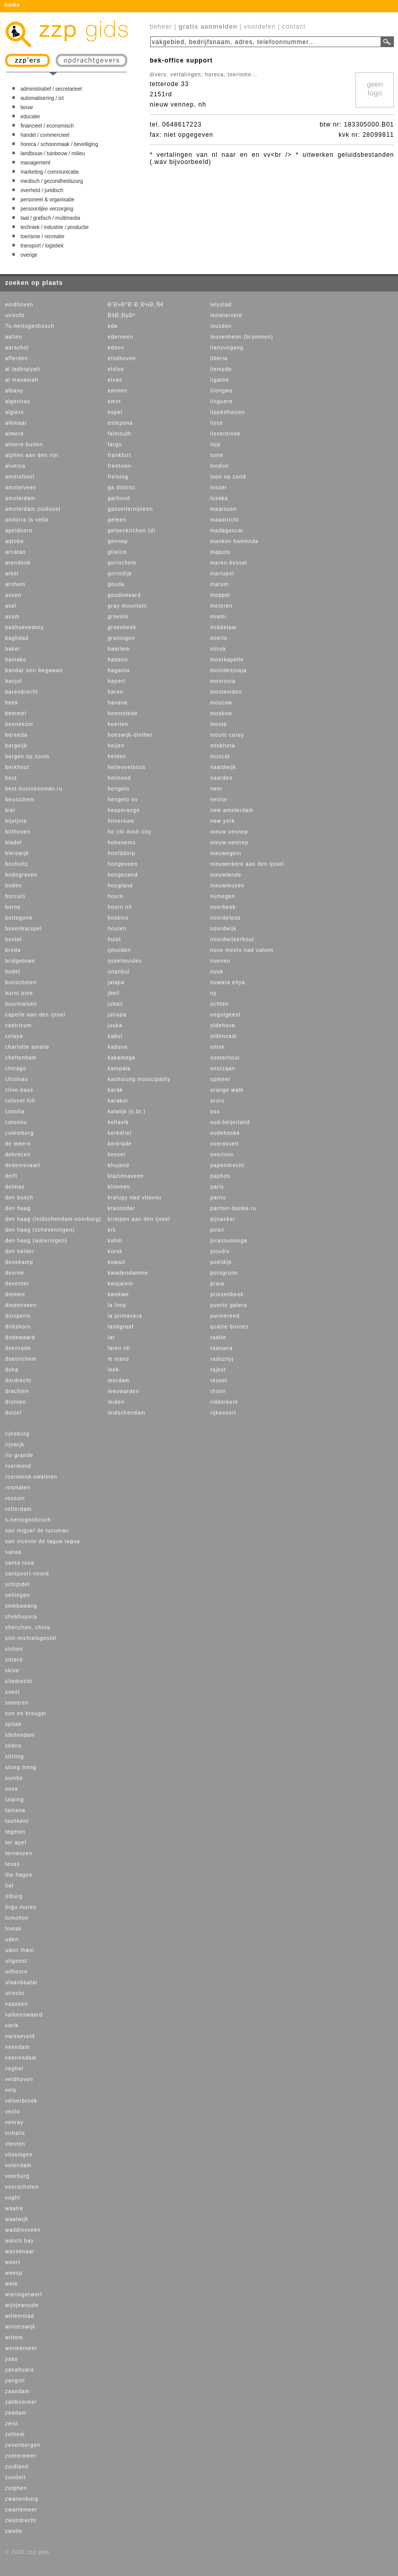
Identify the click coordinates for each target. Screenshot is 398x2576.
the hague (19, 1875)
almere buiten (24, 444)
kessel (116, 1154)
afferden (16, 358)
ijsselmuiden (125, 961)
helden (117, 756)
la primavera (125, 1316)
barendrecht (21, 692)
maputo (220, 552)
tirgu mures (20, 1907)
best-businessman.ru (34, 789)
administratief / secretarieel (51, 89)
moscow (221, 702)
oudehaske (225, 1133)
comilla (15, 1111)
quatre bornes (229, 1326)
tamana (15, 1810)
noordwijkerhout (232, 939)
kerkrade (120, 1144)
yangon (15, 2380)
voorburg (17, 2176)
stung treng (20, 1767)
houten (117, 928)
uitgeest (16, 1961)
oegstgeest (225, 1014)
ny (213, 993)
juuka (115, 1025)
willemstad (19, 2316)
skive (12, 1670)
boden (13, 885)
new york (222, 821)
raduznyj (222, 1359)
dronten (15, 1402)
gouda (116, 584)
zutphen (16, 2488)
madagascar (227, 530)
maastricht (224, 520)
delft (11, 1176)
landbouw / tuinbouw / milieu (53, 153)
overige (29, 255)
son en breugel (25, 1713)
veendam (17, 2047)
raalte (218, 1337)
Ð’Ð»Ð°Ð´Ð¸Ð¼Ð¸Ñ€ (136, 304)
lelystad (221, 304)
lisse (216, 423)
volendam (18, 2165)
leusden (221, 326)
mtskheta (222, 746)
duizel (13, 1413)
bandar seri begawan (34, 670)
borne (13, 907)
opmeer (220, 1079)
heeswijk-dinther (130, 735)
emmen (117, 390)
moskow (221, 713)
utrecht (15, 315)
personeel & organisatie (47, 199)
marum (219, 584)
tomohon (17, 1918)
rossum (15, 1498)
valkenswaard (24, 2015)
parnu (218, 1197)
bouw (27, 107)
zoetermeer (20, 2456)
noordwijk (223, 928)
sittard (14, 1660)
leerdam (119, 1380)
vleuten (15, 2144)
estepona (120, 423)
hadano (118, 659)
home (13, 5)
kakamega (121, 1058)
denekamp (19, 1262)
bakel (12, 649)
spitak (13, 1724)
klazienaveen (126, 1176)
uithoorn (16, 1972)
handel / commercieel (45, 135)
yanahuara (19, 2370)
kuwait (116, 1262)
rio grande (19, 1455)
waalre (14, 2208)
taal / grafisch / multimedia (50, 218)
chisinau (16, 1079)
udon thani (19, 1950)
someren (17, 1703)
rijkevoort (223, 1413)
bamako (16, 659)
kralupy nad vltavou (135, 1197)
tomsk (13, 1928)
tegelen (15, 1832)
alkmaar (16, 423)
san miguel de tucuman (37, 1530)
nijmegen (222, 896)
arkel (12, 573)
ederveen (120, 337)
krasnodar (121, 1208)
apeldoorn (18, 530)
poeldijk (221, 1262)
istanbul (118, 971)
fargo (115, 444)
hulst (114, 939)
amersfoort (20, 477)
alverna (15, 466)
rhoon (218, 1391)
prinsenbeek (227, 1294)
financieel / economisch (47, 126)
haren (116, 692)
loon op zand (228, 477)
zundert (15, 2477)
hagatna (119, 670)
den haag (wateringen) (36, 1240)
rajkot (218, 1370)
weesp (14, 2273)
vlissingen (19, 2154)
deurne (14, 1273)
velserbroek (21, 2101)
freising (118, 477)
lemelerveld (226, 315)
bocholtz (16, 864)
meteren (221, 606)
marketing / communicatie (50, 172)
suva (11, 1789)
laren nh (119, 1348)
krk (112, 1230)
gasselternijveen (130, 509)
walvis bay (19, 2240)
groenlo (118, 616)
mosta (218, 724)
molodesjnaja (228, 670)
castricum (18, 1025)
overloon (222, 1154)
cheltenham (21, 1058)
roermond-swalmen (31, 1477)
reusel (218, 1380)
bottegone (19, 918)
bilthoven (17, 832)
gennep (118, 541)
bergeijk (16, 746)
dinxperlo (18, 1316)
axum (12, 616)
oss (215, 1111)
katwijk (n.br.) (127, 1111)
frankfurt (119, 455)
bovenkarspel (23, 928)
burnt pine (19, 993)
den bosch (19, 1197)
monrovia (222, 681)
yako (11, 2359)
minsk (218, 649)
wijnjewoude (21, 2305)
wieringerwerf (23, 2294)
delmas (15, 1187)
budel (12, 971)
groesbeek (122, 627)
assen (13, 595)
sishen (14, 1649)
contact (294, 26)
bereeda (16, 735)
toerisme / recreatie (43, 236)
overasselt (224, 1144)
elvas (115, 380)
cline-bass (19, 1090)
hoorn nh (120, 907)
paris (217, 1187)
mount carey (227, 735)
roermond (18, 1466)
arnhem (15, 584)
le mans (118, 1359)
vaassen (16, 2004)
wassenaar (19, 2251)
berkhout (17, 767)
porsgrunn (224, 1273)
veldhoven (19, 2079)
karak (115, 1090)
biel (10, 810)
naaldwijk (223, 767)
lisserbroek (225, 434)
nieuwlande (226, 875)
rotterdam (18, 1509)
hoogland (120, 885)
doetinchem (21, 1359)
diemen (15, 1294)
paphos (220, 1176)
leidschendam (127, 1413)
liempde (221, 369)
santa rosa (19, 1563)
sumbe (14, 1778)
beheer (161, 26)
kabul (115, 1036)
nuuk (217, 971)
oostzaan (222, 1068)
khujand (118, 1165)
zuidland (16, 2466)
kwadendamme (128, 1273)
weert (12, 2262)
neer (216, 789)
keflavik (118, 1122)
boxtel (13, 939)
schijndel (17, 1584)
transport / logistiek (42, 245)
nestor (219, 799)
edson (116, 347)
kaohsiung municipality (139, 1079)
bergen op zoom (27, 756)
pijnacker (222, 1219)
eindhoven (19, 304)
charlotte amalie (27, 1047)
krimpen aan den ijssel (139, 1219)
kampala (119, 1068)
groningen (121, 638)
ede (113, 326)
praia (217, 1283)
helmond (119, 778)
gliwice (117, 552)
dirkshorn (18, 1326)
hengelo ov (123, 799)
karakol (118, 1101)
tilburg (14, 1896)
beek (11, 702)
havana (118, 702)
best (11, 778)
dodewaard (20, 1337)
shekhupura (21, 1616)
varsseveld (20, 2036)
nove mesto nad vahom (242, 950)
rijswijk (14, 1444)
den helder (19, 1251)
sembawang (21, 1606)
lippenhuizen (227, 412)
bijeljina (16, 821)
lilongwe (221, 390)
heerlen (118, 724)
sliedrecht (18, 1681)
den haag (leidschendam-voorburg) (53, 1219)
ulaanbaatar (21, 1982)
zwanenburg (21, 2499)
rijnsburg (17, 1434)
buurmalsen (21, 1004)
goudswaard (124, 595)
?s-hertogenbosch (29, 326)
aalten (13, 337)
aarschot (17, 347)
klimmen (119, 1187)
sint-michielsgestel (31, 1638)
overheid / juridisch (42, 190)
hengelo (119, 789)
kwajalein (120, 1283)
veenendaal (21, 2058)
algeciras (17, 401)
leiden (116, 1402)
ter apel (15, 1842)
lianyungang (227, 347)
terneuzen (18, 1853)
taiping (14, 1799)
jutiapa (117, 1014)
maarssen (223, 509)
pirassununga (228, 1240)
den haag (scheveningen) (40, 1230)
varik (11, 2025)
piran (217, 1230)
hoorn (116, 896)
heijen (116, 746)
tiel (9, 1885)
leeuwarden (124, 1391)
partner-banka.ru (233, 1208)
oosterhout (225, 1058)
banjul (13, 681)
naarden (221, 778)
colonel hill (20, 1101)
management (35, 162)
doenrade (18, 1348)
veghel (14, 2068)
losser (218, 487)
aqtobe (14, 541)
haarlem (119, 649)
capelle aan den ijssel (35, 1014)
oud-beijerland (230, 1122)
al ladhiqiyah (23, 369)
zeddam (16, 2413)
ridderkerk (224, 1402)
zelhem (15, 2434)
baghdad (17, 638)
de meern (18, 1144)
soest (12, 1692)
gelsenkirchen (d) (132, 530)
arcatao (15, 552)
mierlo (218, 638)
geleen (117, 520)
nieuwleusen (227, 885)
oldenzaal (223, 1036)
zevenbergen (23, 2445)
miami (218, 616)
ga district (121, 487)
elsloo (116, 369)
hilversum (121, 821)
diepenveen (21, 1305)
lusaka (219, 498)
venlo (12, 2111)
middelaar (223, 627)
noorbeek (223, 907)
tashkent (17, 1821)
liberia (219, 358)
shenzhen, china (27, 1627)
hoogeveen (123, 864)
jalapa (116, 982)
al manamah (21, 380)
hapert (116, 681)
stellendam (20, 1735)
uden (11, 1939)
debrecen (18, 1154)
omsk (217, 1047)
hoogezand (123, 875)
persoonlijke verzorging (47, 209)
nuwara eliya (227, 982)
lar (111, 1337)
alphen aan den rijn (31, 455)
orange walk (227, 1090)
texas (12, 1864)
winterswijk (20, 2327)
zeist (11, 2423)
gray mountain (127, 606)
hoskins (118, 918)
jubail (115, 1004)
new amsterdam (231, 810)
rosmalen (17, 1487)
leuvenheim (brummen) (241, 337)
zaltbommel (20, 2402)
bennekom (19, 724)
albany (14, 390)
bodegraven (21, 875)
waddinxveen (23, 2230)
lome (217, 455)
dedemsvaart (23, 1165)
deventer (17, 1283)
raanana (221, 1348)
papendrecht (227, 1165)
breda (13, 950)
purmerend (225, 1316)
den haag (18, 1208)
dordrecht (18, 1380)
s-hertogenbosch (28, 1520)
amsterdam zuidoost (33, 509)
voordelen (260, 26)
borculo (15, 896)
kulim (115, 1240)
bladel (13, 842)
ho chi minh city (129, 832)
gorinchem (122, 563)
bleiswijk (17, 853)
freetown (119, 466)
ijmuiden (119, 950)
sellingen (17, 1595)
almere (14, 434)
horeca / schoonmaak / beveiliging (59, 144)
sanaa (13, 1552)
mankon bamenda (234, 541)
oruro (217, 1101)
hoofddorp (121, 853)
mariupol (222, 573)
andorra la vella (26, 520)
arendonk (18, 563)
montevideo (226, 692)
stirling (14, 1756)
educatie (30, 116)
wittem (14, 2337)
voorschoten (21, 2187)
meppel (220, 595)
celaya (14, 1036)
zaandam (17, 2391)
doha (11, 1370)
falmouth (119, 434)
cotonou (16, 1122)
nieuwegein (226, 853)
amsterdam (20, 498)
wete (11, 2284)
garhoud (119, 498)
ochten (219, 1004)
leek (113, 1370)
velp (10, 2090)
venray (14, 2122)
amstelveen (20, 487)
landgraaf (121, 1326)
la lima (117, 1305)
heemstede (122, 713)
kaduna (118, 1047)
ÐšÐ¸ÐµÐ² (121, 315)
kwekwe (118, 1294)
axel (10, 606)
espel (115, 412)
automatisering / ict (42, 98)
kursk (115, 1251)
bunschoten (21, 982)
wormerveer (21, 2348)
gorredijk (120, 573)
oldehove (222, 1025)
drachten (17, 1391)
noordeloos (225, 918)
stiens (13, 1746)
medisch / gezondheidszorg (52, 181)
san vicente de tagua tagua (42, 1541)
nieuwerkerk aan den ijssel (247, 864)
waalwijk (16, 2219)
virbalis (15, 2133)
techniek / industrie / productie (55, 227)
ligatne (219, 380)
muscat (220, 756)
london (219, 466)
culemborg (19, 1133)
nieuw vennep (229, 832)
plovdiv (220, 1251)
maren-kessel (228, 563)
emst (114, 401)
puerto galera (228, 1305)
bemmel (16, 713)
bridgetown (20, 961)
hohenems (122, 842)
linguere (221, 401)
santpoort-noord (27, 1573)
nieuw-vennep (229, 842)
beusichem (19, 799)
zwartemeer (21, 2509)
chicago (15, 1068)
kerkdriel (120, 1133)
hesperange (124, 810)
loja (215, 444)
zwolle (14, 2531)
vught (12, 2197)
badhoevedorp (24, 627)
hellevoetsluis (127, 767)
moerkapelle (227, 659)
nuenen (220, 961)
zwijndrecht (20, 2520)
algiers (14, 412)
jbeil (114, 993)
